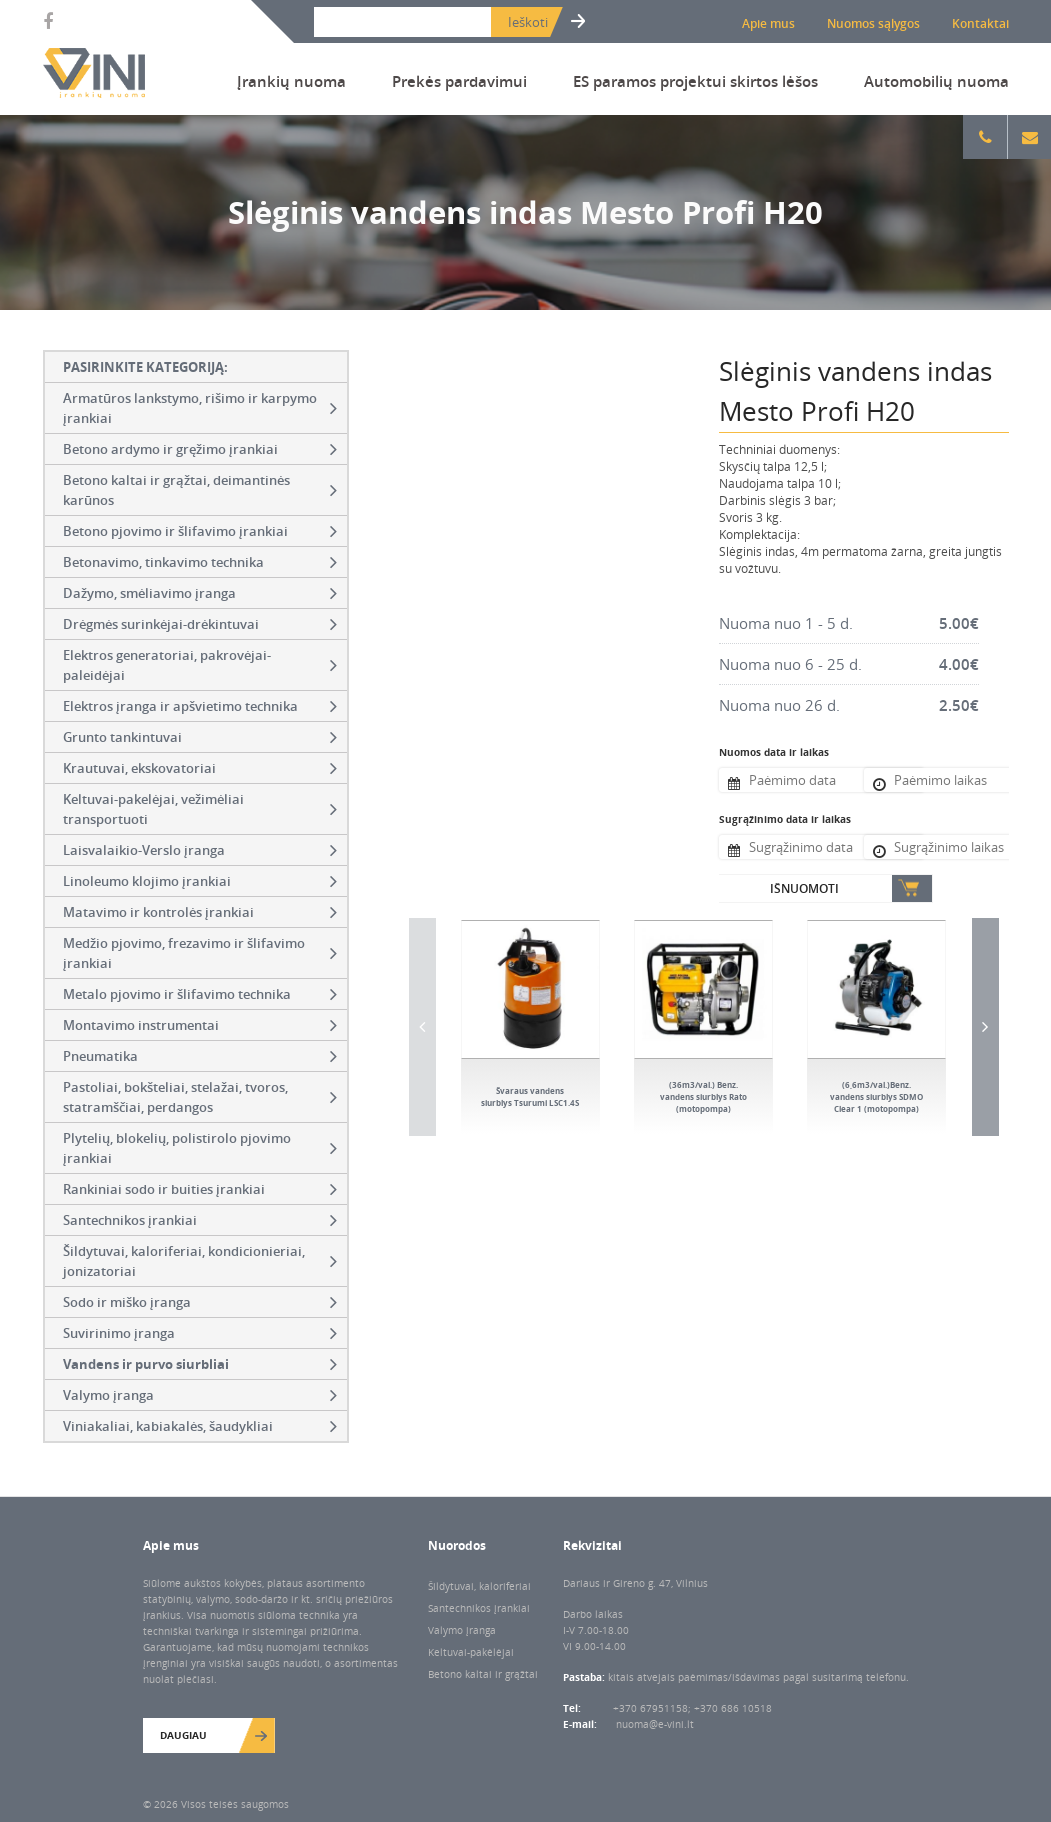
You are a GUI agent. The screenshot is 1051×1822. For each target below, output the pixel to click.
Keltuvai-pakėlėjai (471, 1652)
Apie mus (768, 23)
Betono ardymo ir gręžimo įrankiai (200, 449)
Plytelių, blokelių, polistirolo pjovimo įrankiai (200, 1148)
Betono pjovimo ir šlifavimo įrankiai (200, 531)
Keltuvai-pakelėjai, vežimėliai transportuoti (200, 809)
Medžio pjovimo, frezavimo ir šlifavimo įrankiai (200, 953)
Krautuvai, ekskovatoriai (200, 768)
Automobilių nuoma (936, 81)
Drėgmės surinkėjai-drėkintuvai (200, 624)
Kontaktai (980, 23)
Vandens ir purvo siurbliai (200, 1364)
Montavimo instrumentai (200, 1025)
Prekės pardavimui (459, 81)
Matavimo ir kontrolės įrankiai (200, 912)
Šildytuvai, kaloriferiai (479, 1586)
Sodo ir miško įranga (200, 1302)
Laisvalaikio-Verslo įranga (200, 850)
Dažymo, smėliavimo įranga (200, 593)
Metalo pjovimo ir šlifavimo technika (200, 994)
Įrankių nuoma (291, 81)
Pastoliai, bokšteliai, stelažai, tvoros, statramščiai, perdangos (200, 1097)
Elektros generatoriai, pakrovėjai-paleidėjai (200, 665)
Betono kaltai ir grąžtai (483, 1674)
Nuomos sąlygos (873, 23)
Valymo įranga (200, 1395)
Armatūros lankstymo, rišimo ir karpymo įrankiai (200, 408)
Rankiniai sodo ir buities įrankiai (200, 1189)
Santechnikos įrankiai (200, 1220)
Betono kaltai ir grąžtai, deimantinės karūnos (200, 490)
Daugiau (183, 1735)
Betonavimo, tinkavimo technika (200, 562)
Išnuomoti (804, 888)
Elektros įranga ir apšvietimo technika (200, 706)
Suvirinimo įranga (200, 1333)
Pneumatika (200, 1056)
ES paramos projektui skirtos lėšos (695, 81)
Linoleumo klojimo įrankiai (200, 881)
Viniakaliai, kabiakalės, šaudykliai (200, 1426)
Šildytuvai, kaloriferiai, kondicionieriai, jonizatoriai (200, 1261)
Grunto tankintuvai (200, 737)
